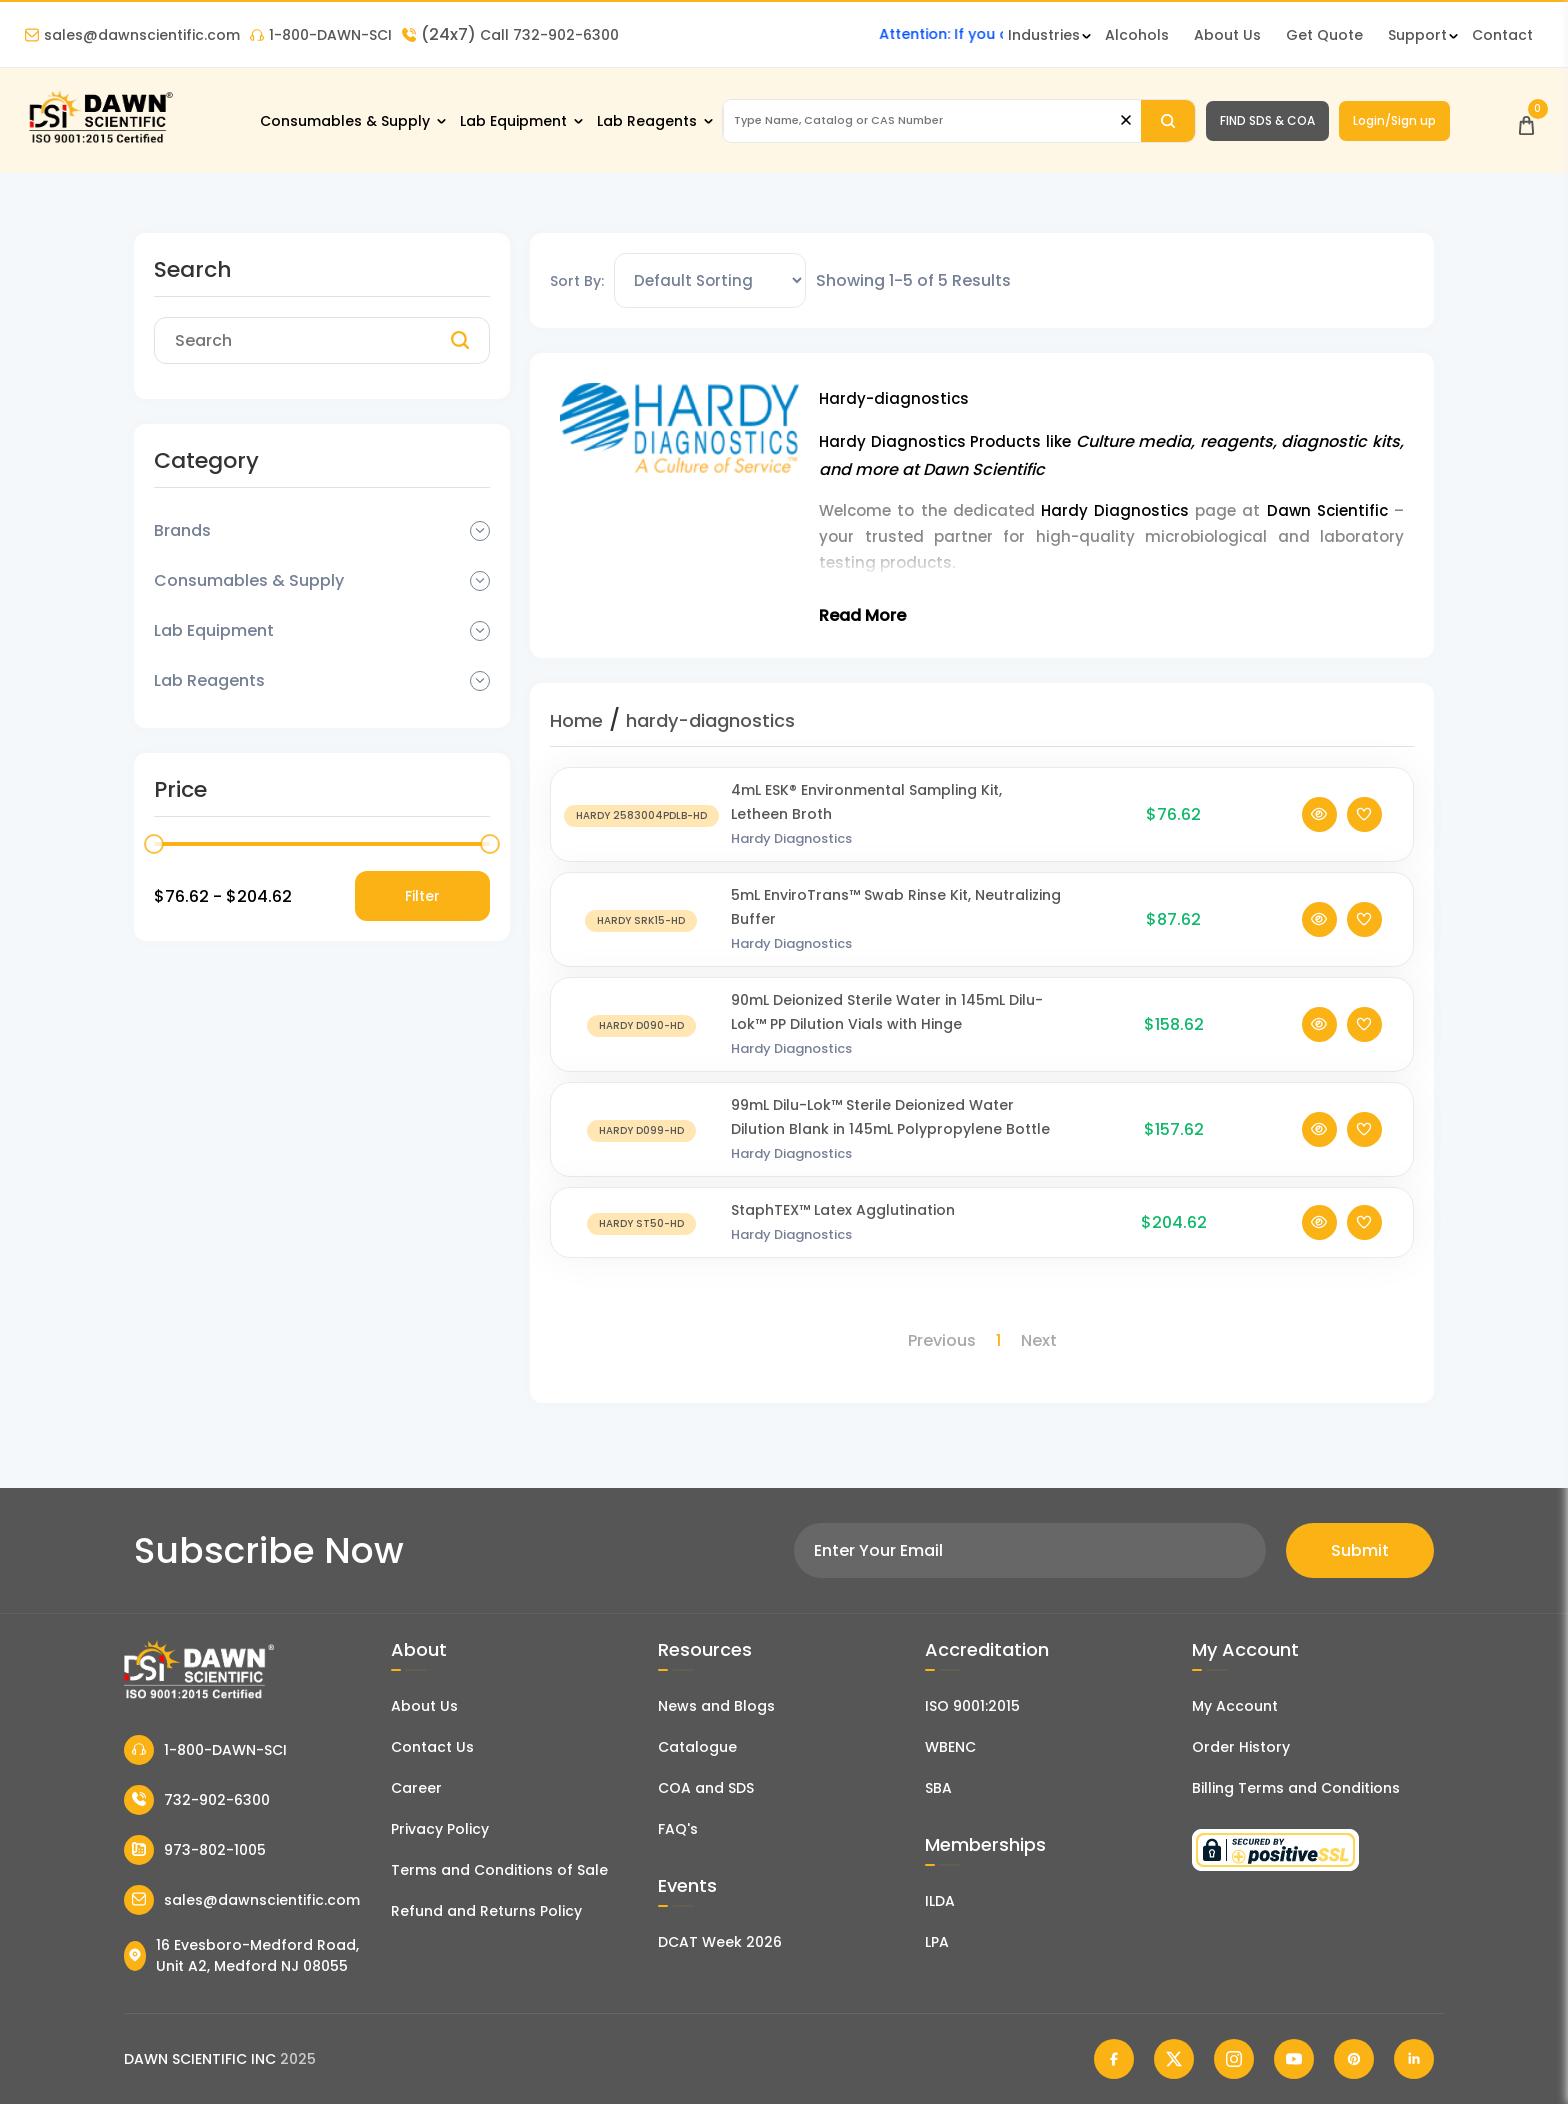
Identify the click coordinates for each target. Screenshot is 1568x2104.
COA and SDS (706, 1788)
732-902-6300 (197, 1800)
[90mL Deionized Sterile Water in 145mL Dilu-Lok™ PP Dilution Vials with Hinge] (641, 1024)
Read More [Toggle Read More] (862, 615)
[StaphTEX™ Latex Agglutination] (641, 1222)
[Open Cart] (1526, 120)
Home (576, 720)
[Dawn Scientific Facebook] (1114, 2059)
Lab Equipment (513, 121)
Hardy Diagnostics (791, 838)
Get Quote (1324, 35)
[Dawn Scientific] (100, 141)
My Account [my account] (1235, 1706)
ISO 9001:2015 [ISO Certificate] (972, 1706)
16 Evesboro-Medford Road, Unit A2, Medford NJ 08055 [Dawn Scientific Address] (241, 1955)
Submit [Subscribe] (1360, 1550)
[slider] (154, 844)
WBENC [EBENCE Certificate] (950, 1747)
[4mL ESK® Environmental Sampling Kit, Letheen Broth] (641, 814)
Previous (942, 1340)
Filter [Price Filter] (422, 896)
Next (1039, 1340)
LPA (937, 1942)
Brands (182, 530)
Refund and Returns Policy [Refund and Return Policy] (486, 1911)
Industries (1044, 35)
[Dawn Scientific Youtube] (1294, 2059)
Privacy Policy (440, 1829)
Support (1417, 35)
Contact (1502, 35)
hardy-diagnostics (710, 720)
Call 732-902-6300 (510, 35)
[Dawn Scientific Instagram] (1234, 2059)
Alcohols (1137, 35)
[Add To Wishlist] (1364, 814)
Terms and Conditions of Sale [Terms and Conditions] (499, 1870)
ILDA (940, 1901)
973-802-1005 (195, 1850)
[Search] (1167, 121)
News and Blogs (716, 1706)
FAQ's (678, 1829)
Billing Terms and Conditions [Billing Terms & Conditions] (1296, 1788)
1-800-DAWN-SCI (321, 35)
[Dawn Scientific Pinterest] (1354, 2059)
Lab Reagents (647, 121)
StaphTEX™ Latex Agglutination (843, 1210)
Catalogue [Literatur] (697, 1747)
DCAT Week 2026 (720, 1942)
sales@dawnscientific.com (132, 35)
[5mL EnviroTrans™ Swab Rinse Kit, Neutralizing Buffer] (641, 919)
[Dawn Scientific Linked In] (1414, 2059)
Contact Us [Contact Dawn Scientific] (432, 1747)
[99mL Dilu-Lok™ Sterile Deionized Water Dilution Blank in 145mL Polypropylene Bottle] (641, 1129)
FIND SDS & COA (1267, 120)
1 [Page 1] (998, 1340)
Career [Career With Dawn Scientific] (416, 1788)
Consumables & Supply (345, 121)
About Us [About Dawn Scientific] (1227, 35)
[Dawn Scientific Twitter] (1174, 2059)
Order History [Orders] (1241, 1747)
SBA (938, 1788)
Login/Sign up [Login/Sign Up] (1394, 120)
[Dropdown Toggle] (480, 531)
